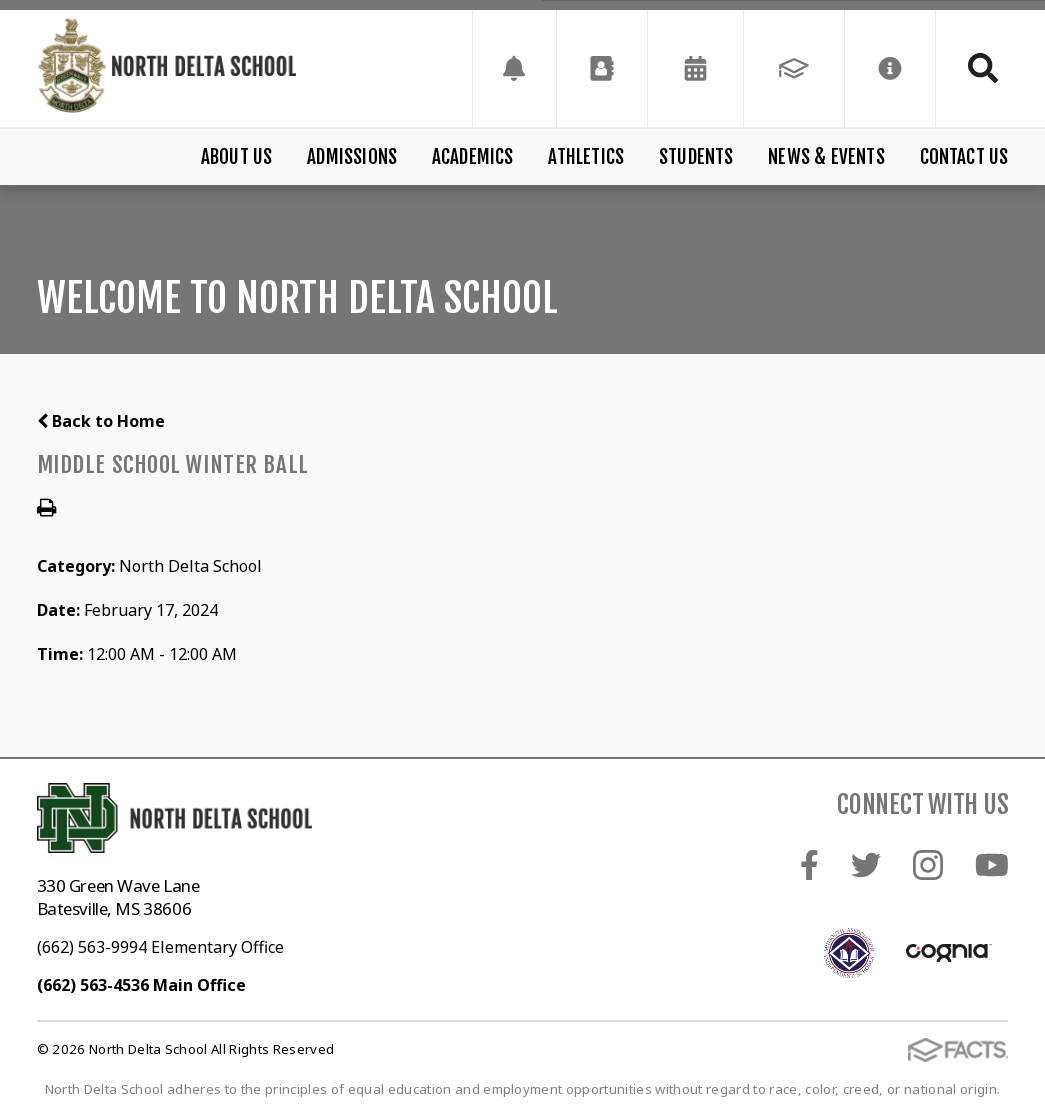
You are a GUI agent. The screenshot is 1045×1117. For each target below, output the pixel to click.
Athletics (586, 157)
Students (696, 157)
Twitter (866, 865)
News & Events (826, 157)
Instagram (928, 865)
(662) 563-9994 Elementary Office (160, 947)
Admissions (352, 157)
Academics (473, 157)
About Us (237, 157)
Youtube (992, 865)
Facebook (809, 865)
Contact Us (964, 157)
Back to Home (101, 421)
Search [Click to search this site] (983, 68)
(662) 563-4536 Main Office (141, 985)
